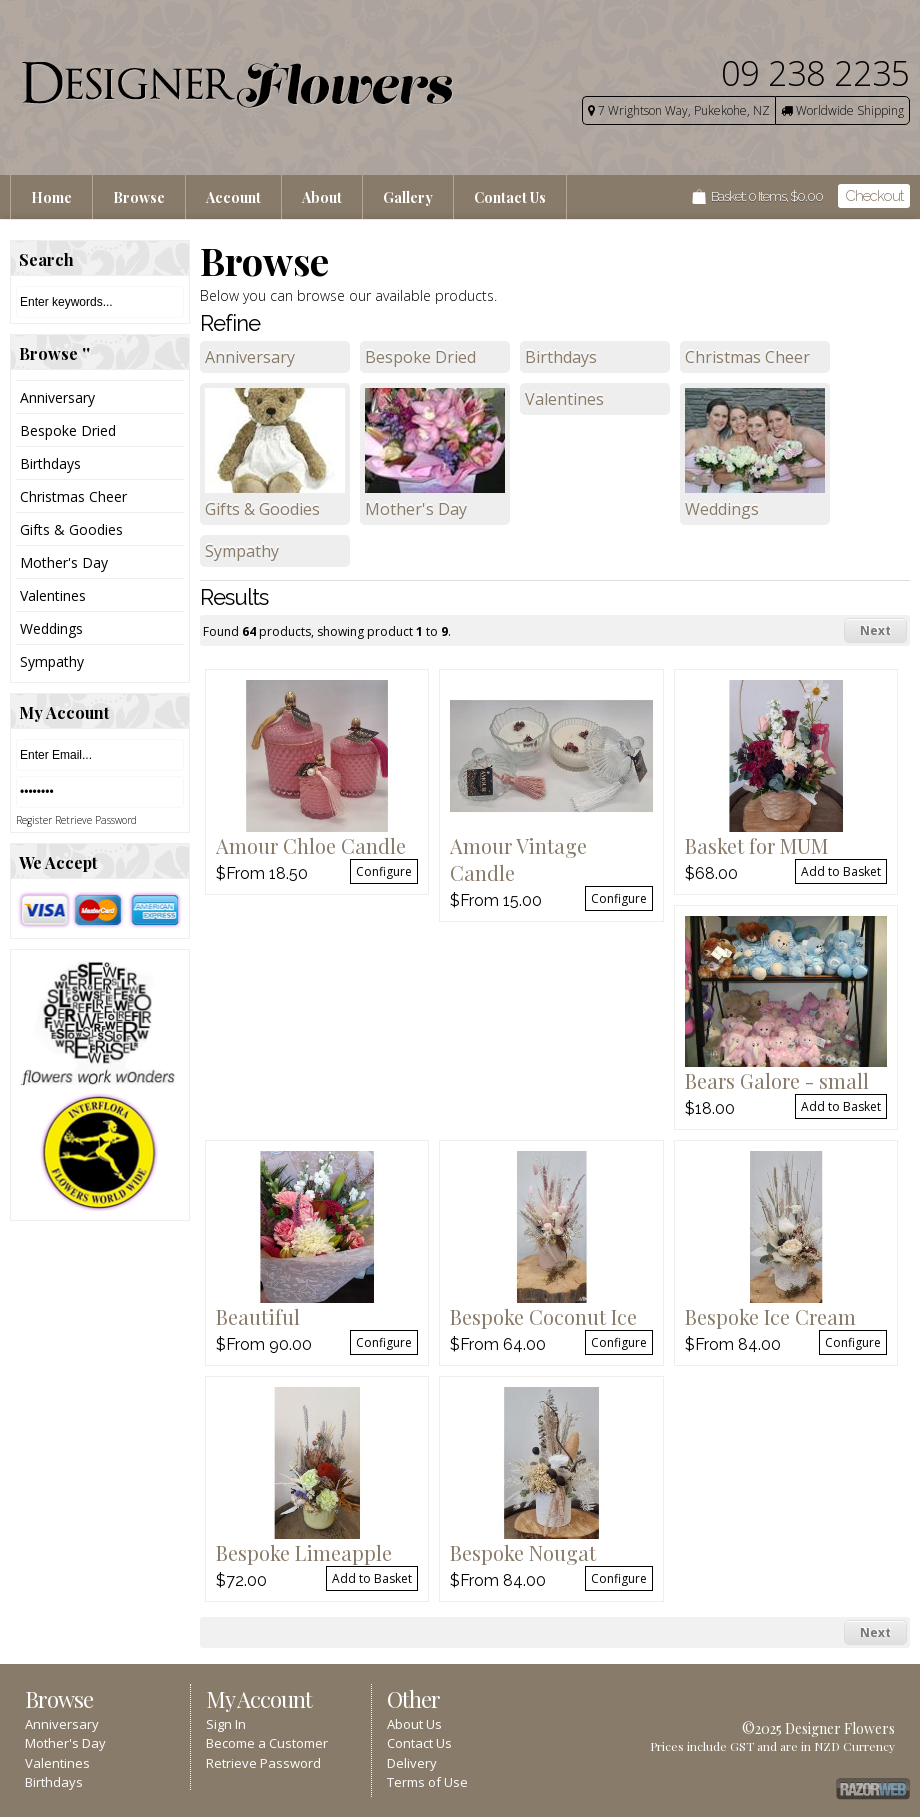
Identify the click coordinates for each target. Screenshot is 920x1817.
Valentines (53, 595)
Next (875, 630)
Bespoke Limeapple (304, 1552)
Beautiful (258, 1316)
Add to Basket (841, 871)
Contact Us (510, 197)
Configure (384, 871)
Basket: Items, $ (767, 196)
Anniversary (57, 397)
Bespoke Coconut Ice (543, 1316)
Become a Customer (267, 1743)
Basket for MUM (756, 845)
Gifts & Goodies (71, 529)
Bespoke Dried (68, 430)
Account (233, 197)
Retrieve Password (96, 820)
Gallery (408, 197)
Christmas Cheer (73, 496)
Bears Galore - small (777, 1080)
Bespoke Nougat (523, 1552)
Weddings (51, 628)
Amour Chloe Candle (311, 845)
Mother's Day (64, 562)
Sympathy (52, 661)
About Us (414, 1724)
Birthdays (50, 463)
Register (34, 820)
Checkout (874, 196)
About (322, 197)
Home (51, 197)
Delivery (412, 1763)
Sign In (226, 1724)
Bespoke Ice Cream (770, 1316)
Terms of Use (427, 1782)
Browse (139, 197)
